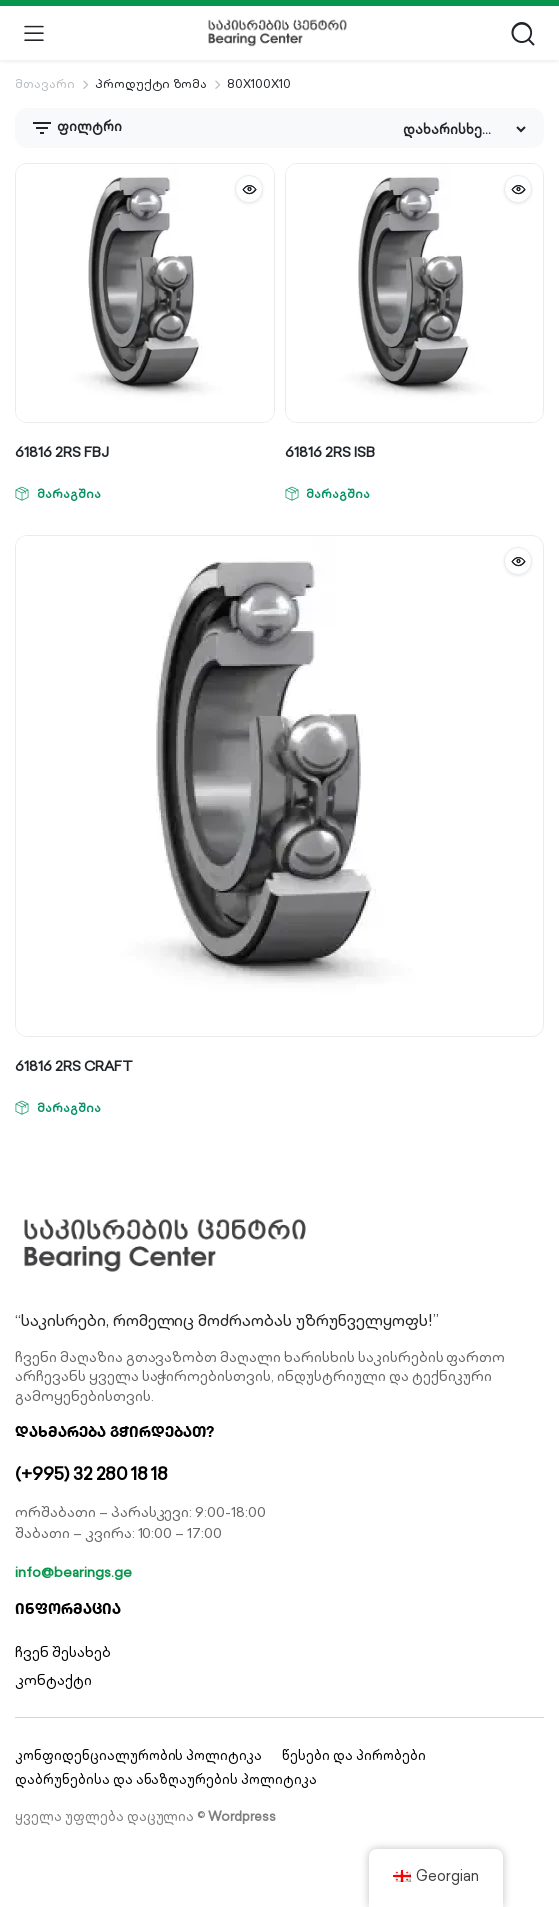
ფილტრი (76, 128)
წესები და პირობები (353, 1755)
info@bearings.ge (73, 1572)
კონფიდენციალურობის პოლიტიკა (138, 1755)
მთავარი (45, 83)
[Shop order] (464, 129)
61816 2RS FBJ (62, 452)
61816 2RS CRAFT (74, 1066)
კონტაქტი (53, 1680)
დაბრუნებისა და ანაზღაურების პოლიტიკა (166, 1779)
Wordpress (242, 1816)
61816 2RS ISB (330, 452)
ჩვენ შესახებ (63, 1652)
